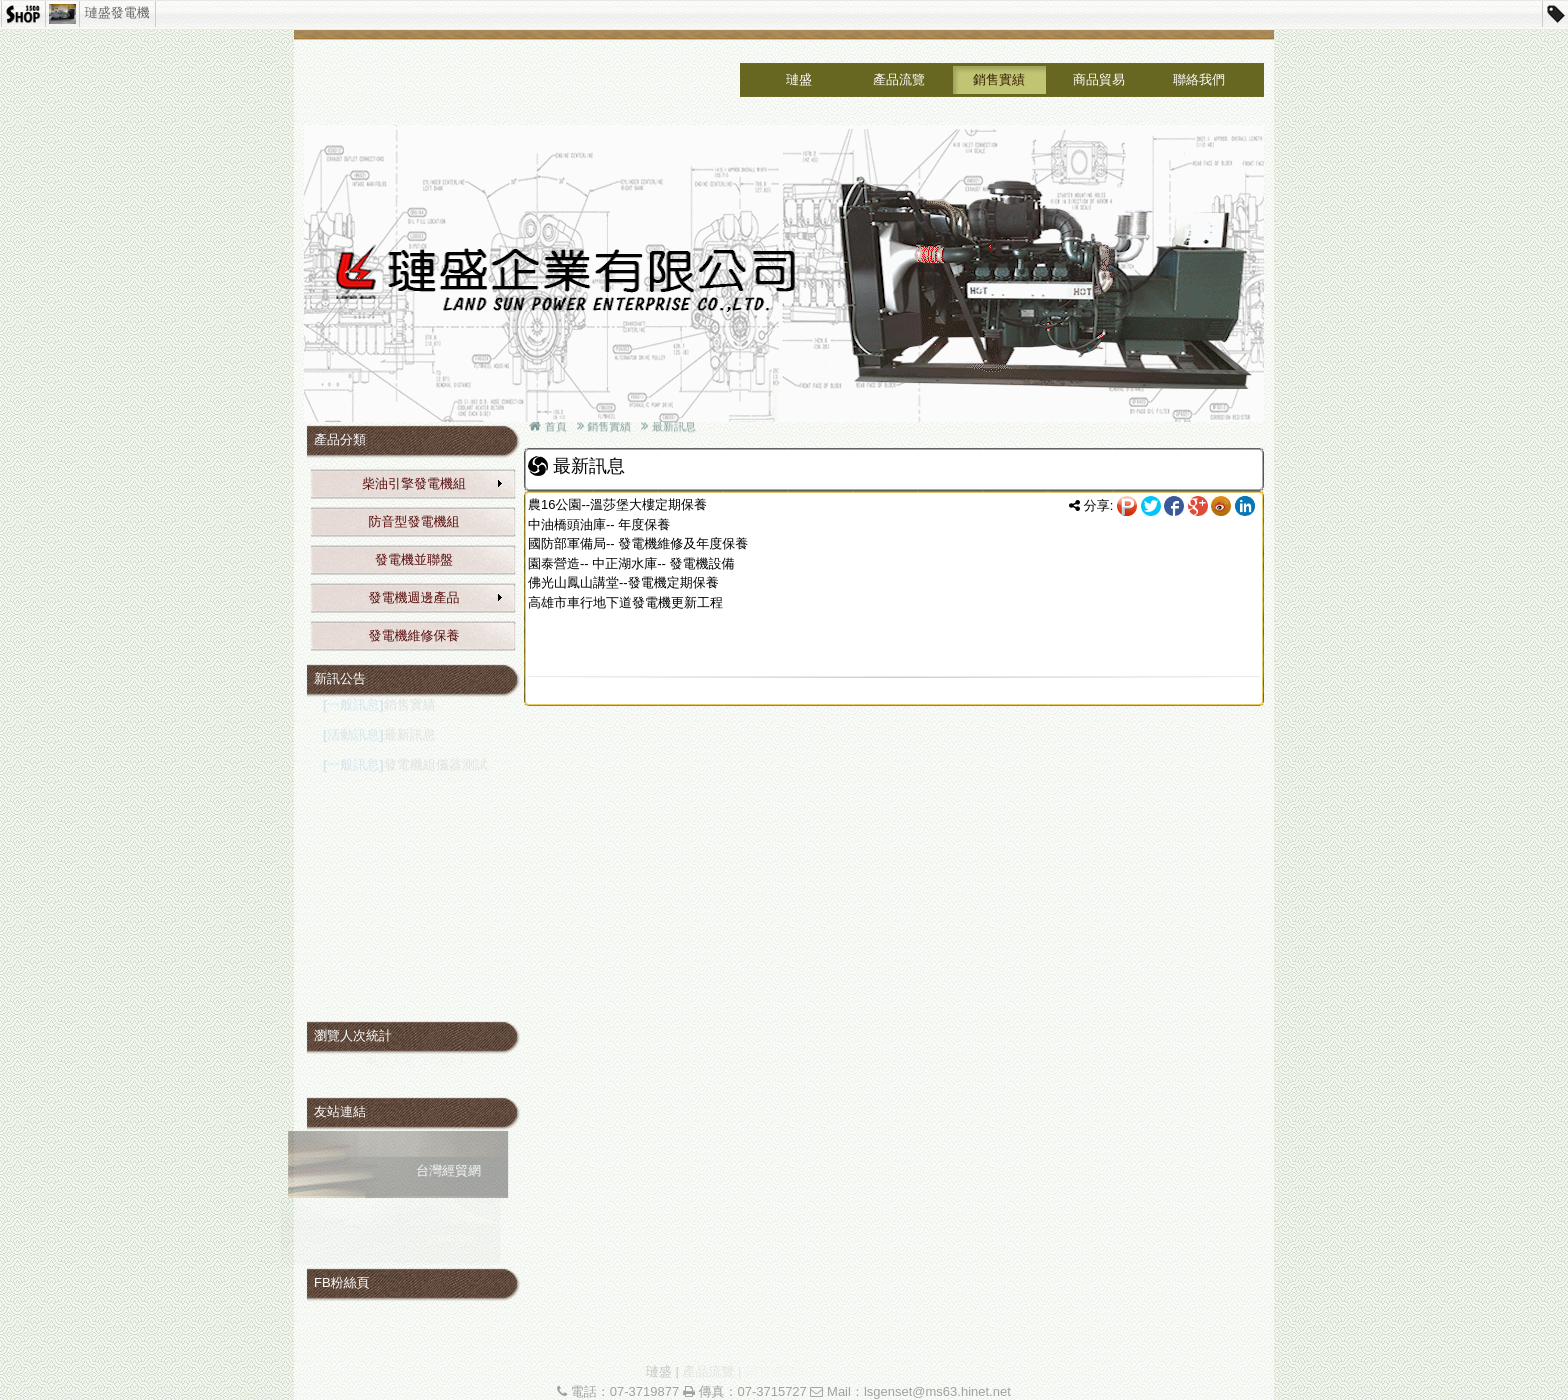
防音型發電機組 (414, 521)
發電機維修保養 (414, 635)
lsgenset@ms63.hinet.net (937, 1391)
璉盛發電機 (117, 12)
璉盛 (799, 79)
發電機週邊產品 (437, 597)
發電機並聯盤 (414, 559)
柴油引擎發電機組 (433, 483)
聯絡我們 (1199, 79)
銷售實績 (999, 79)
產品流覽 (899, 79)
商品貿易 (1099, 79)
